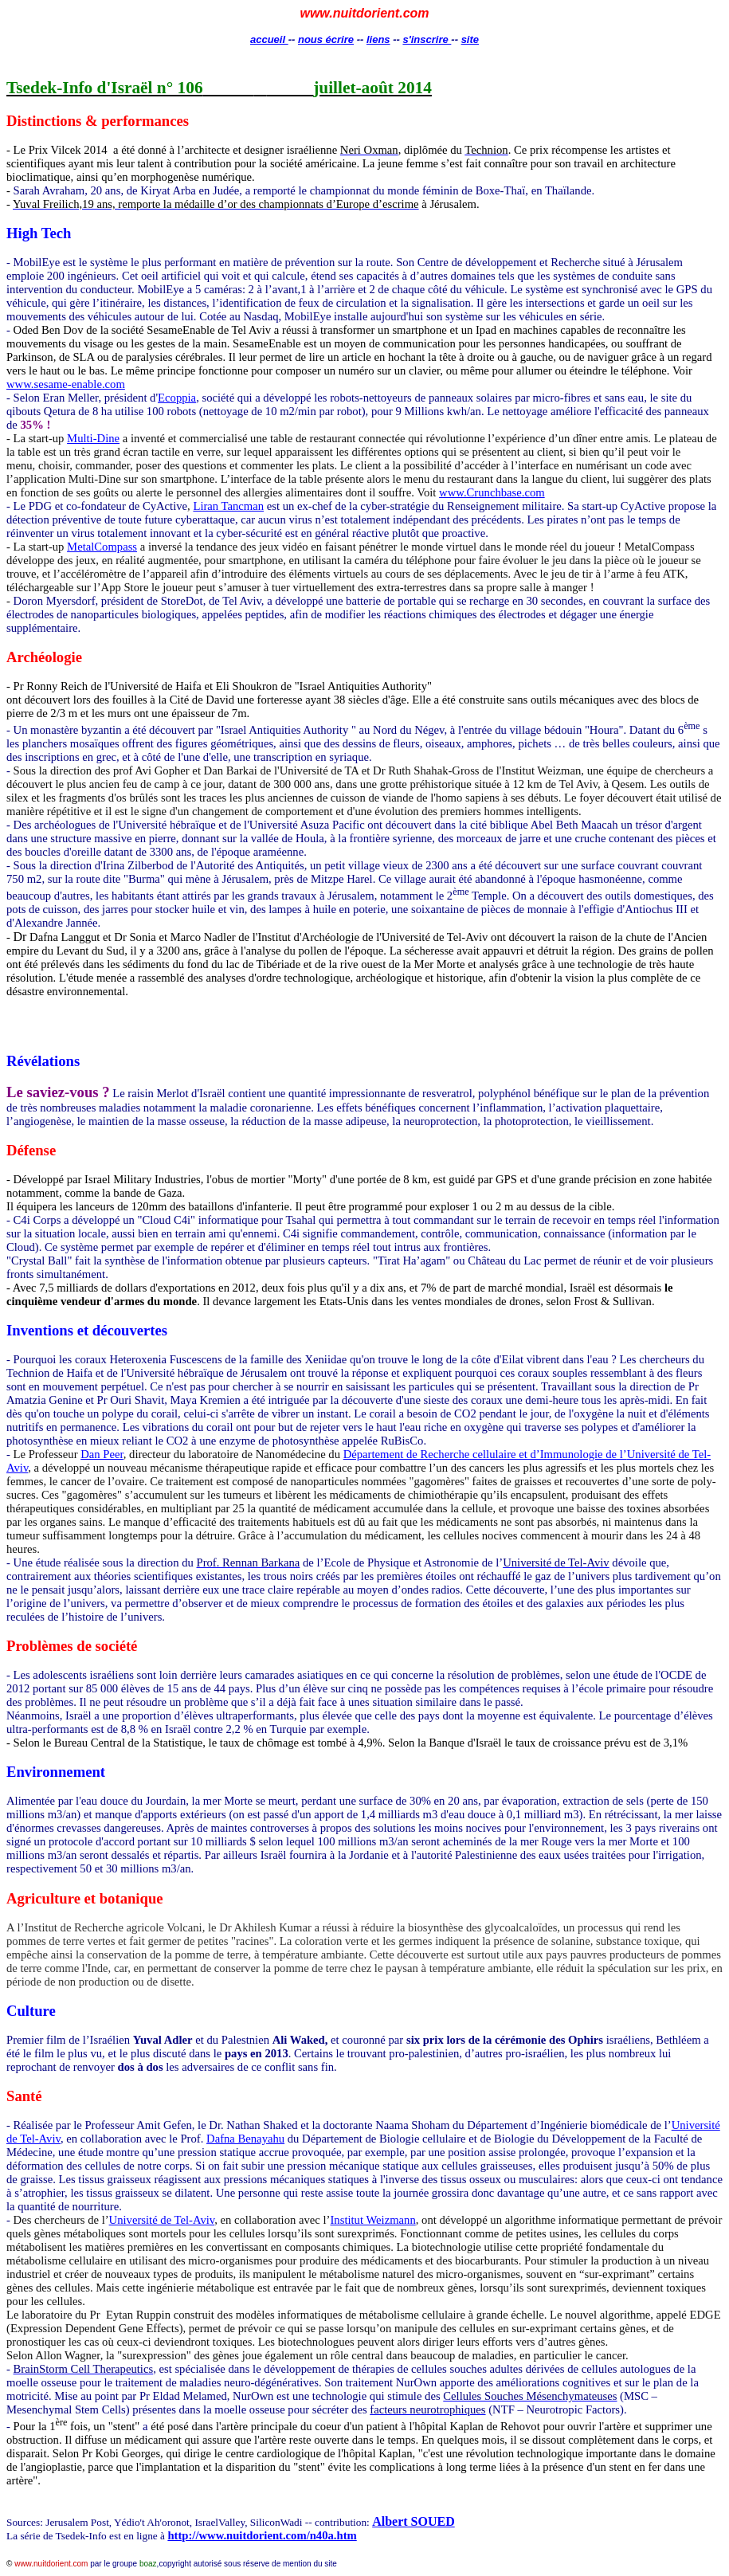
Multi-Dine (93, 438)
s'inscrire (426, 39)
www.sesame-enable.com (65, 384)
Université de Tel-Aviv (162, 2219)
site (470, 39)
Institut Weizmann (372, 2219)
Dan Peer (101, 1454)
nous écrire (326, 39)
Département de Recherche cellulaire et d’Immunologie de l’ (485, 1454)
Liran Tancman (228, 506)
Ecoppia (177, 397)
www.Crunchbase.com (492, 492)
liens (378, 39)
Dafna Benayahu (245, 2138)
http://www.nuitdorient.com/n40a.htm (261, 2535)
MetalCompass (102, 546)
